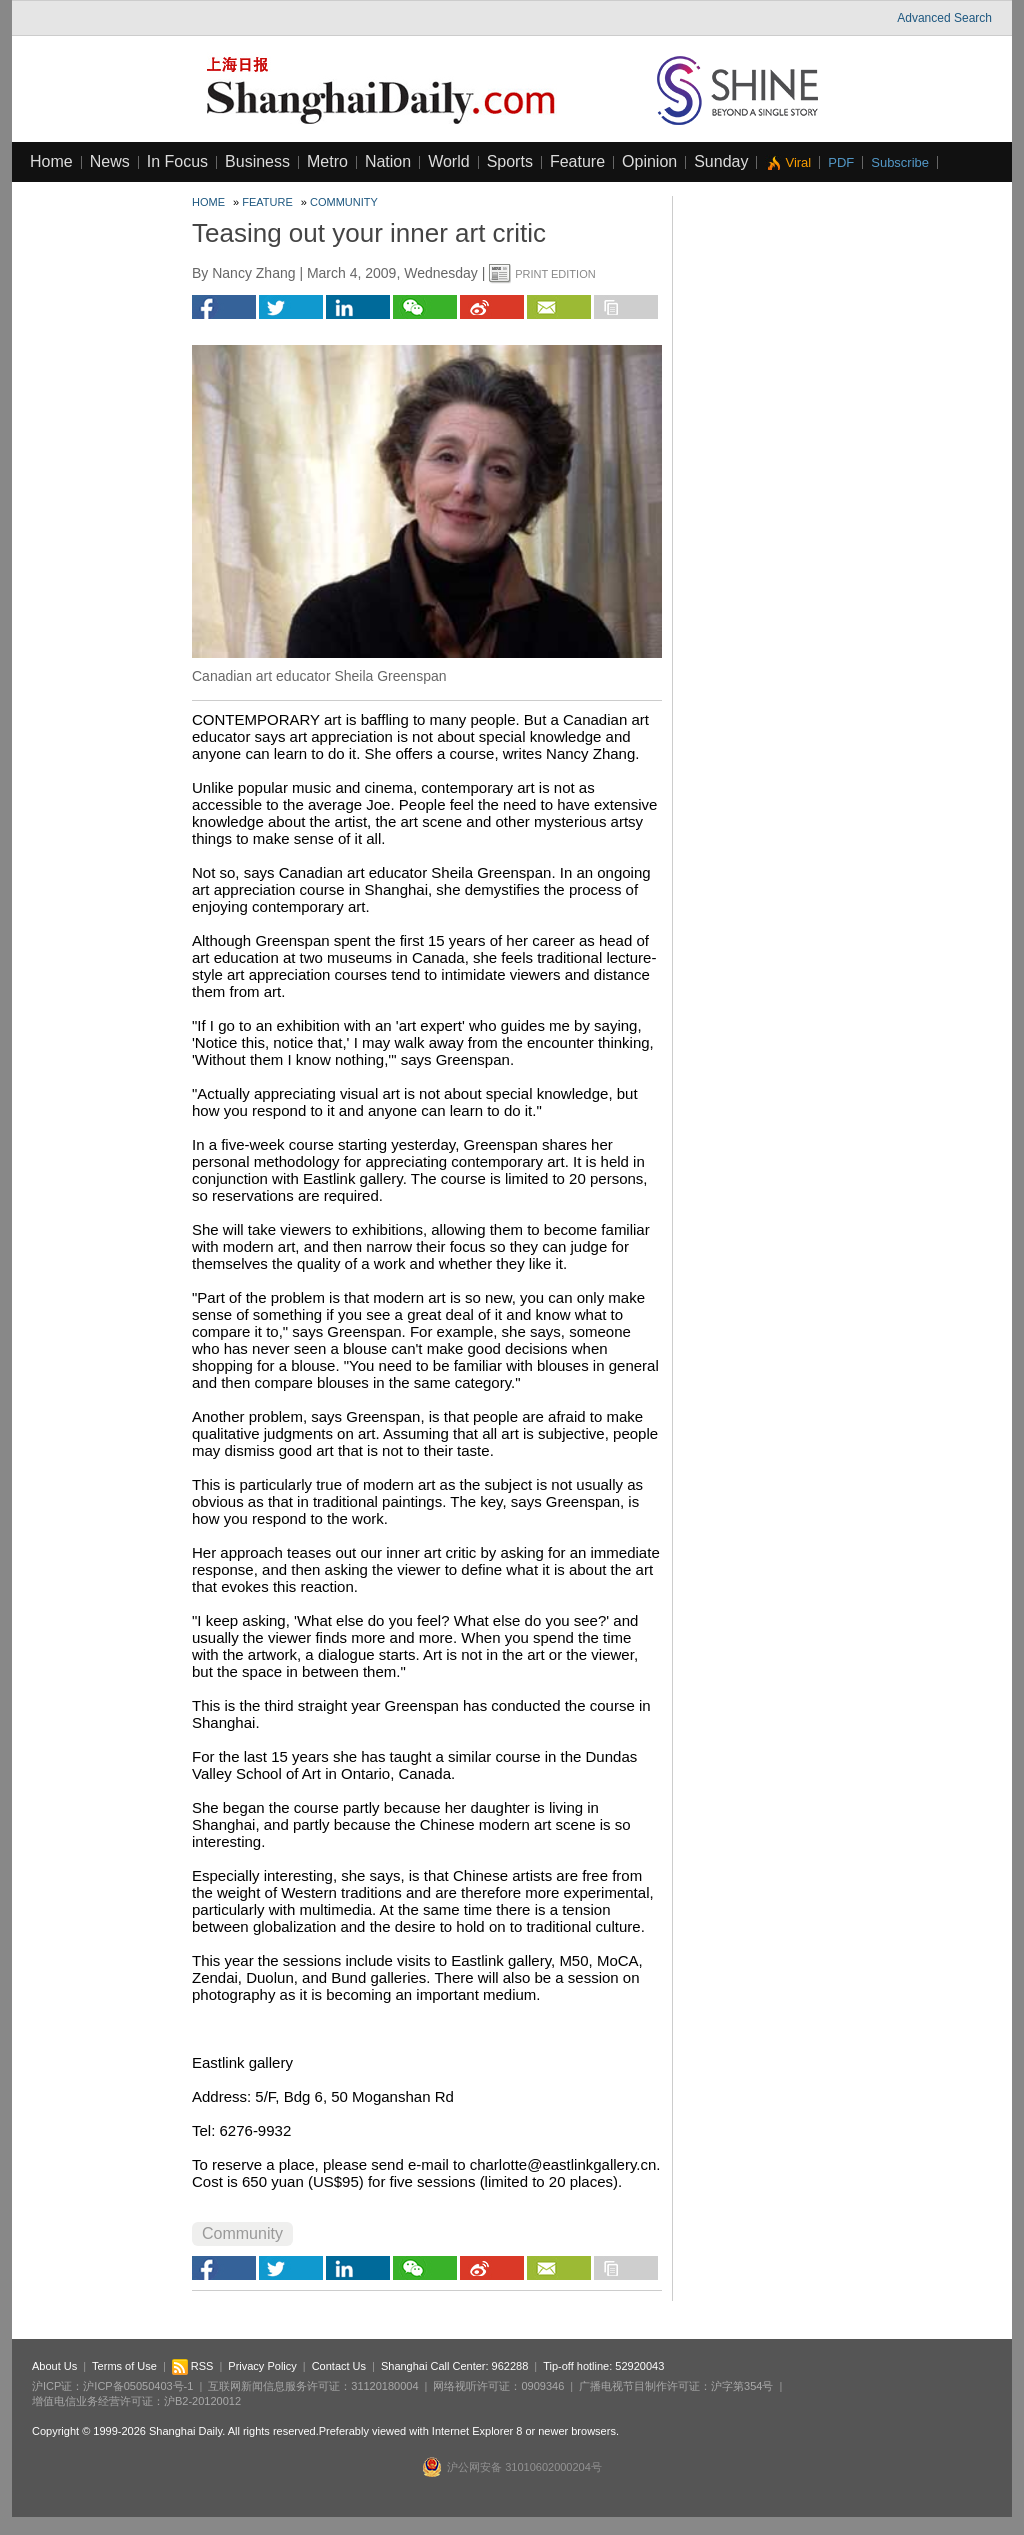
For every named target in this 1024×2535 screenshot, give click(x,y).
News (110, 161)
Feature (577, 161)
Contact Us (339, 2366)
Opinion (649, 161)
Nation (388, 161)
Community (344, 202)
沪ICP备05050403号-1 (138, 2386)
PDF (841, 162)
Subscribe (900, 162)
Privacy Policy (262, 2366)
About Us (54, 2366)
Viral (798, 162)
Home (51, 161)
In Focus (177, 161)
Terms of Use (124, 2366)
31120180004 (384, 2386)
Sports (510, 161)
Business (257, 161)
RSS (193, 2366)
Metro (327, 161)
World (449, 161)
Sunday (721, 161)
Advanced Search (944, 18)
